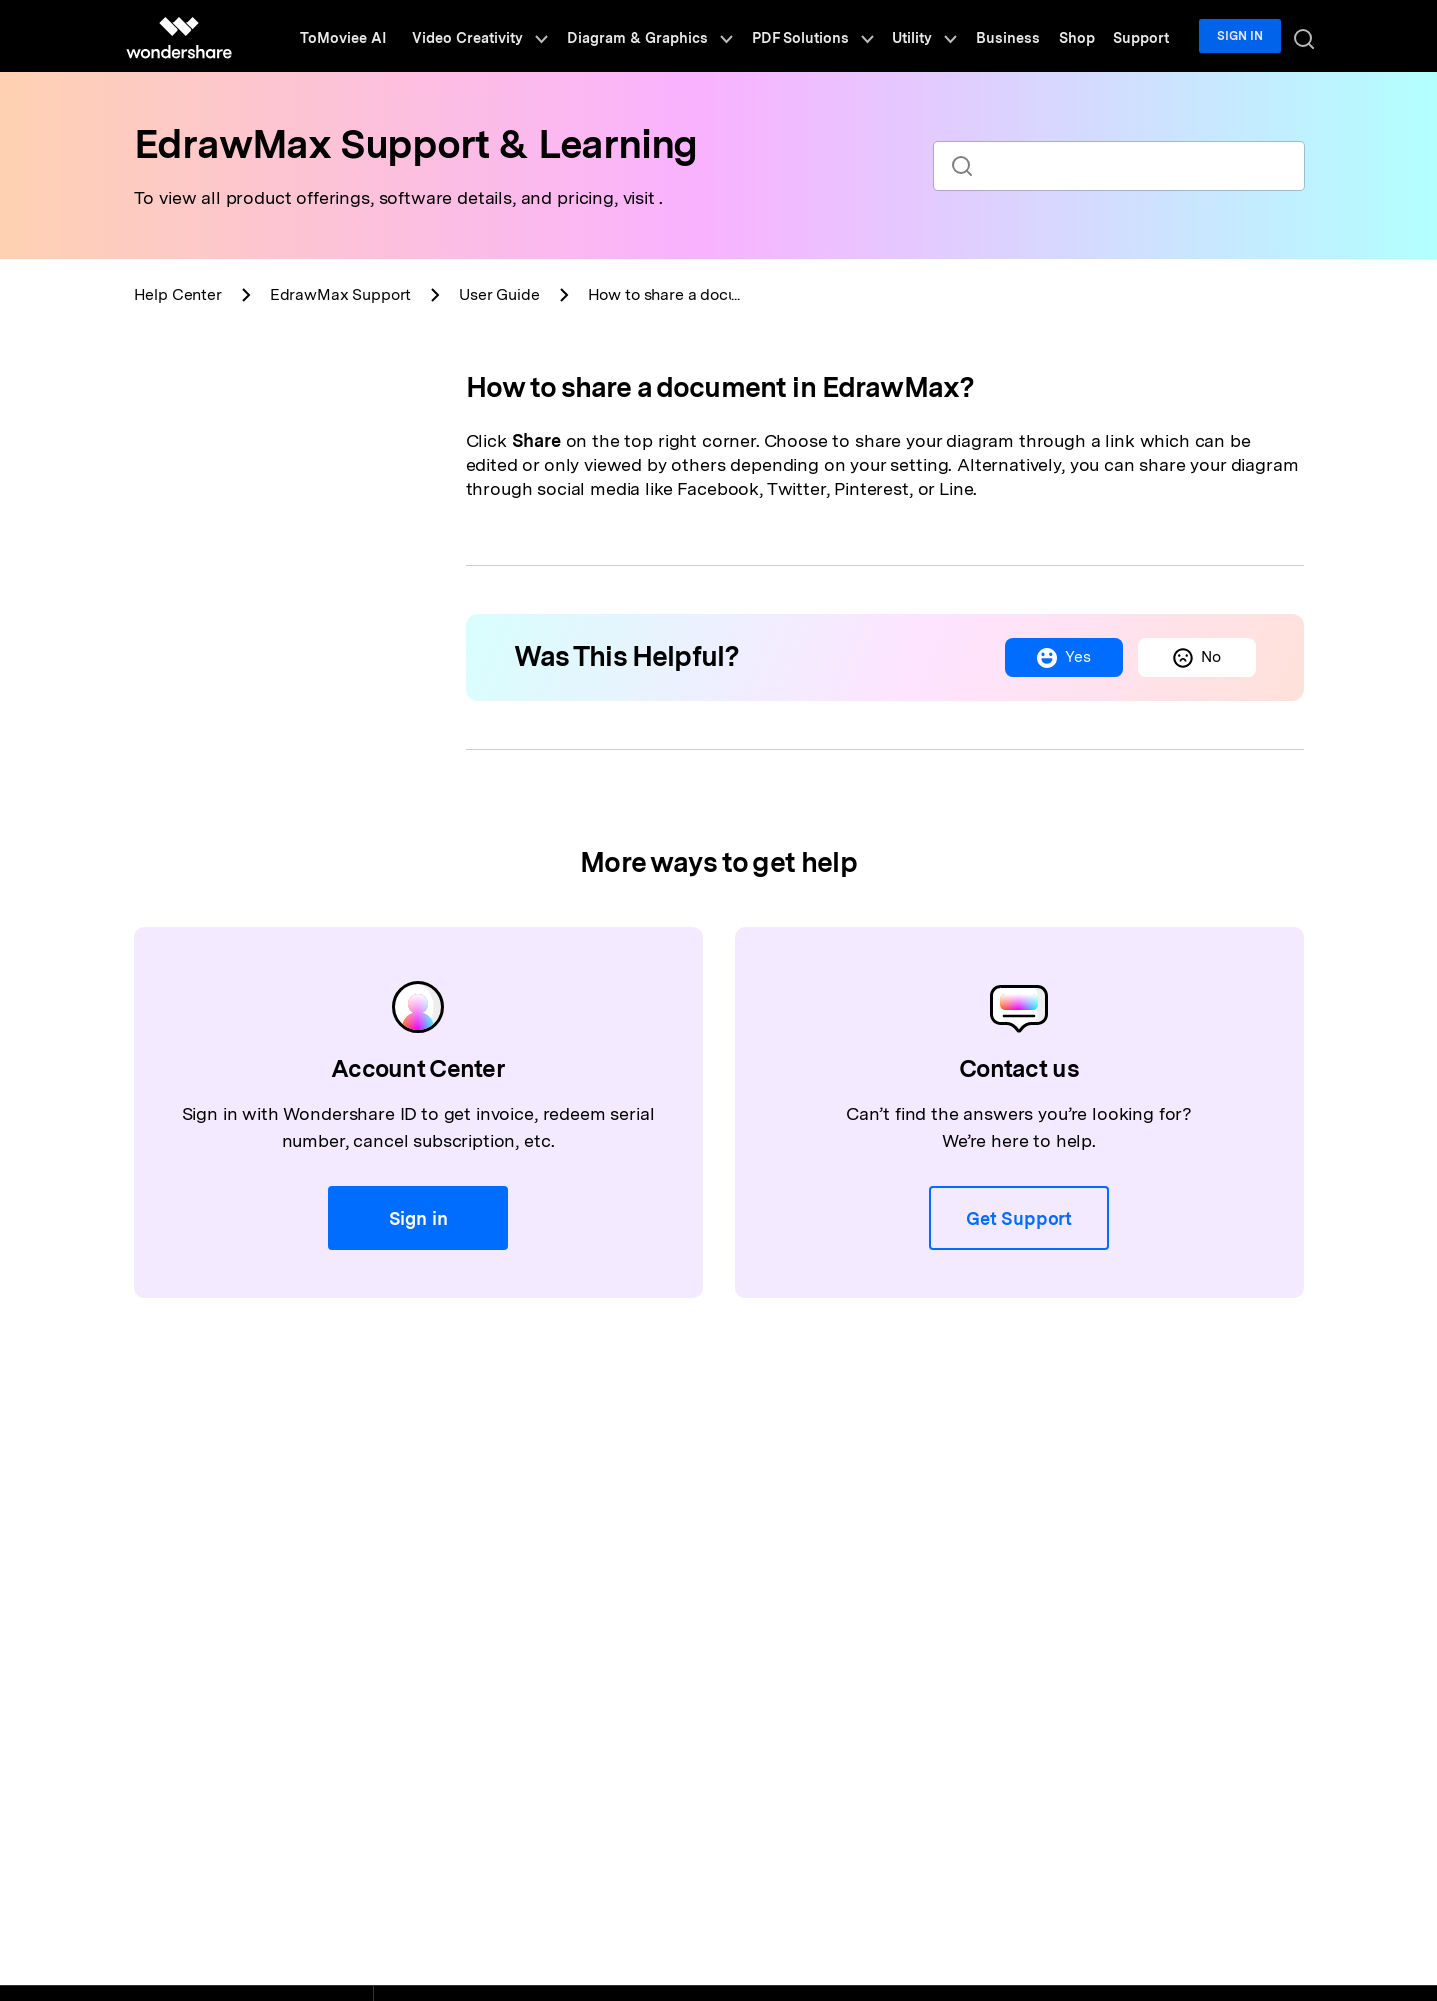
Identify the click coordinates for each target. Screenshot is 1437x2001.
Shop (1087, 36)
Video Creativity (517, 36)
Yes (1060, 657)
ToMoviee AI (384, 36)
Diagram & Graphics (682, 36)
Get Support (1019, 1218)
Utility (945, 36)
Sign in (1244, 36)
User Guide (499, 294)
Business (1024, 36)
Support (1148, 36)
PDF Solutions (838, 36)
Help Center (178, 294)
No (1195, 657)
